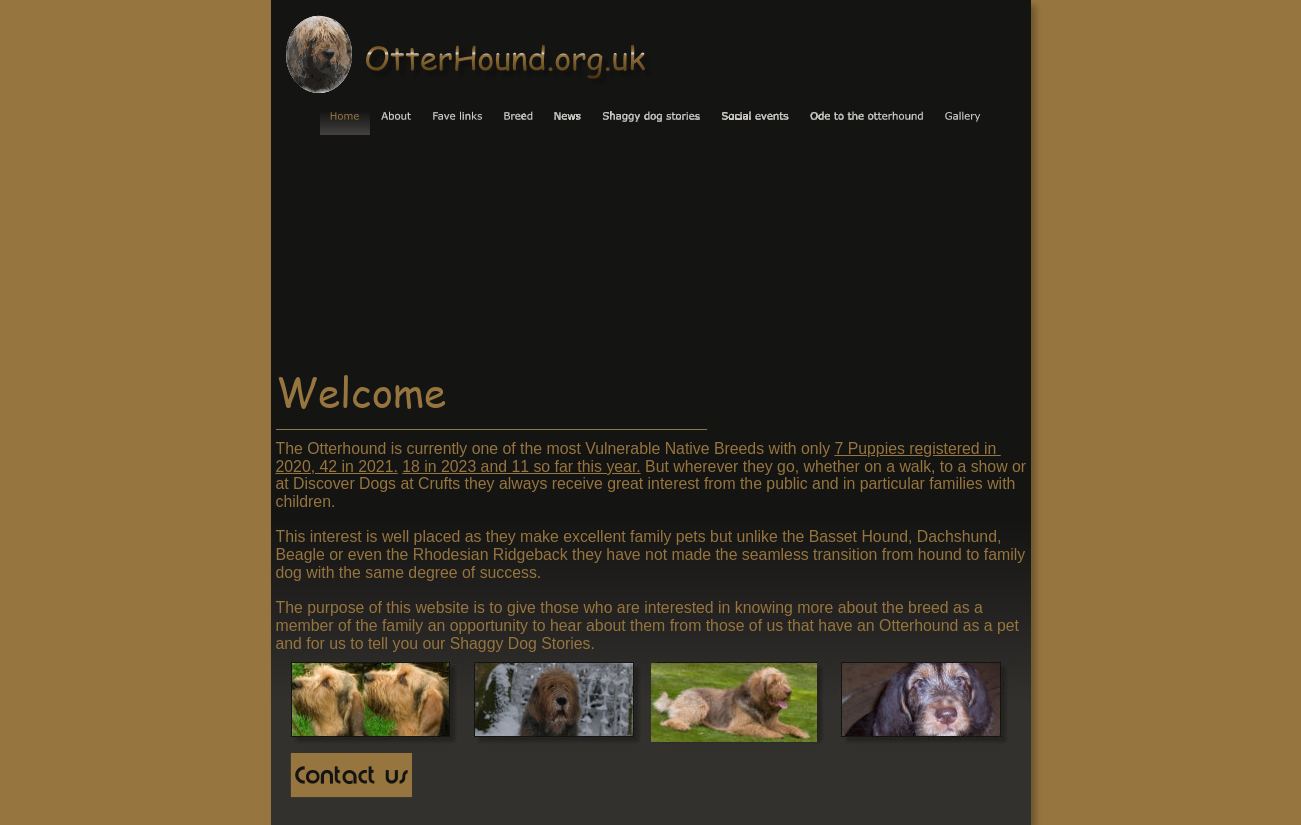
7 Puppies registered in (917, 448)
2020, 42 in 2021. (337, 466)
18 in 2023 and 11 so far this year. (521, 466)
